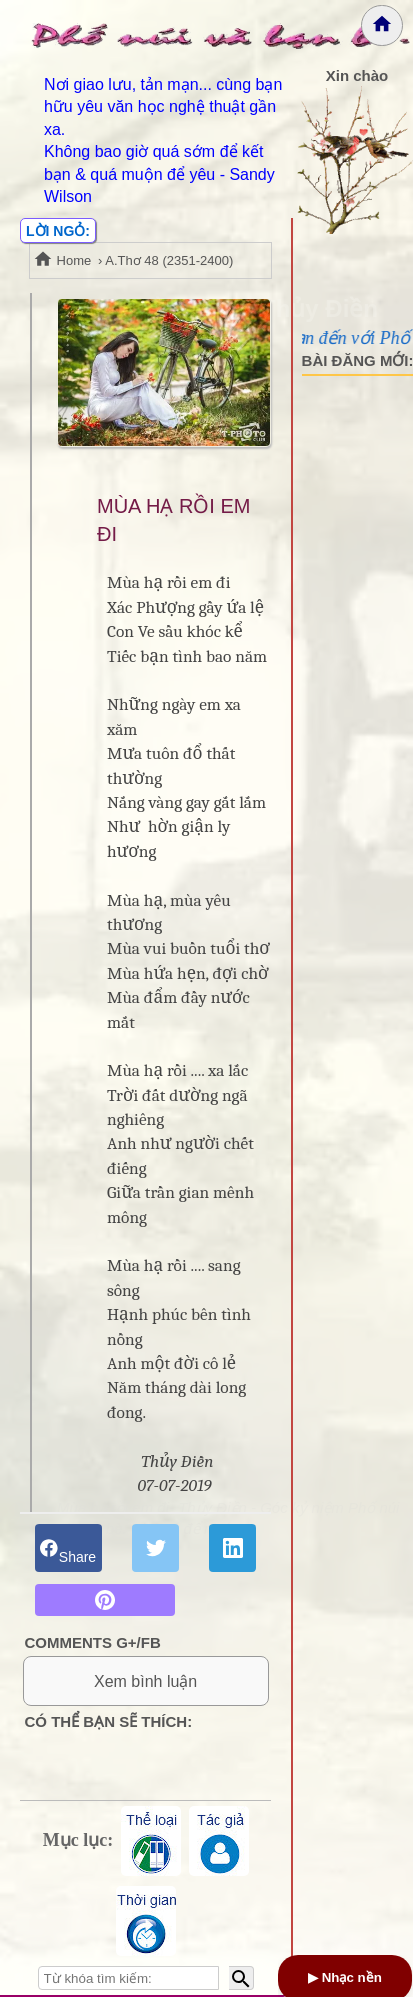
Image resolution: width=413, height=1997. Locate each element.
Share (68, 1547)
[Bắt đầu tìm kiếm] (241, 1978)
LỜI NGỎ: (58, 231)
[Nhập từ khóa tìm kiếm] (128, 1978)
